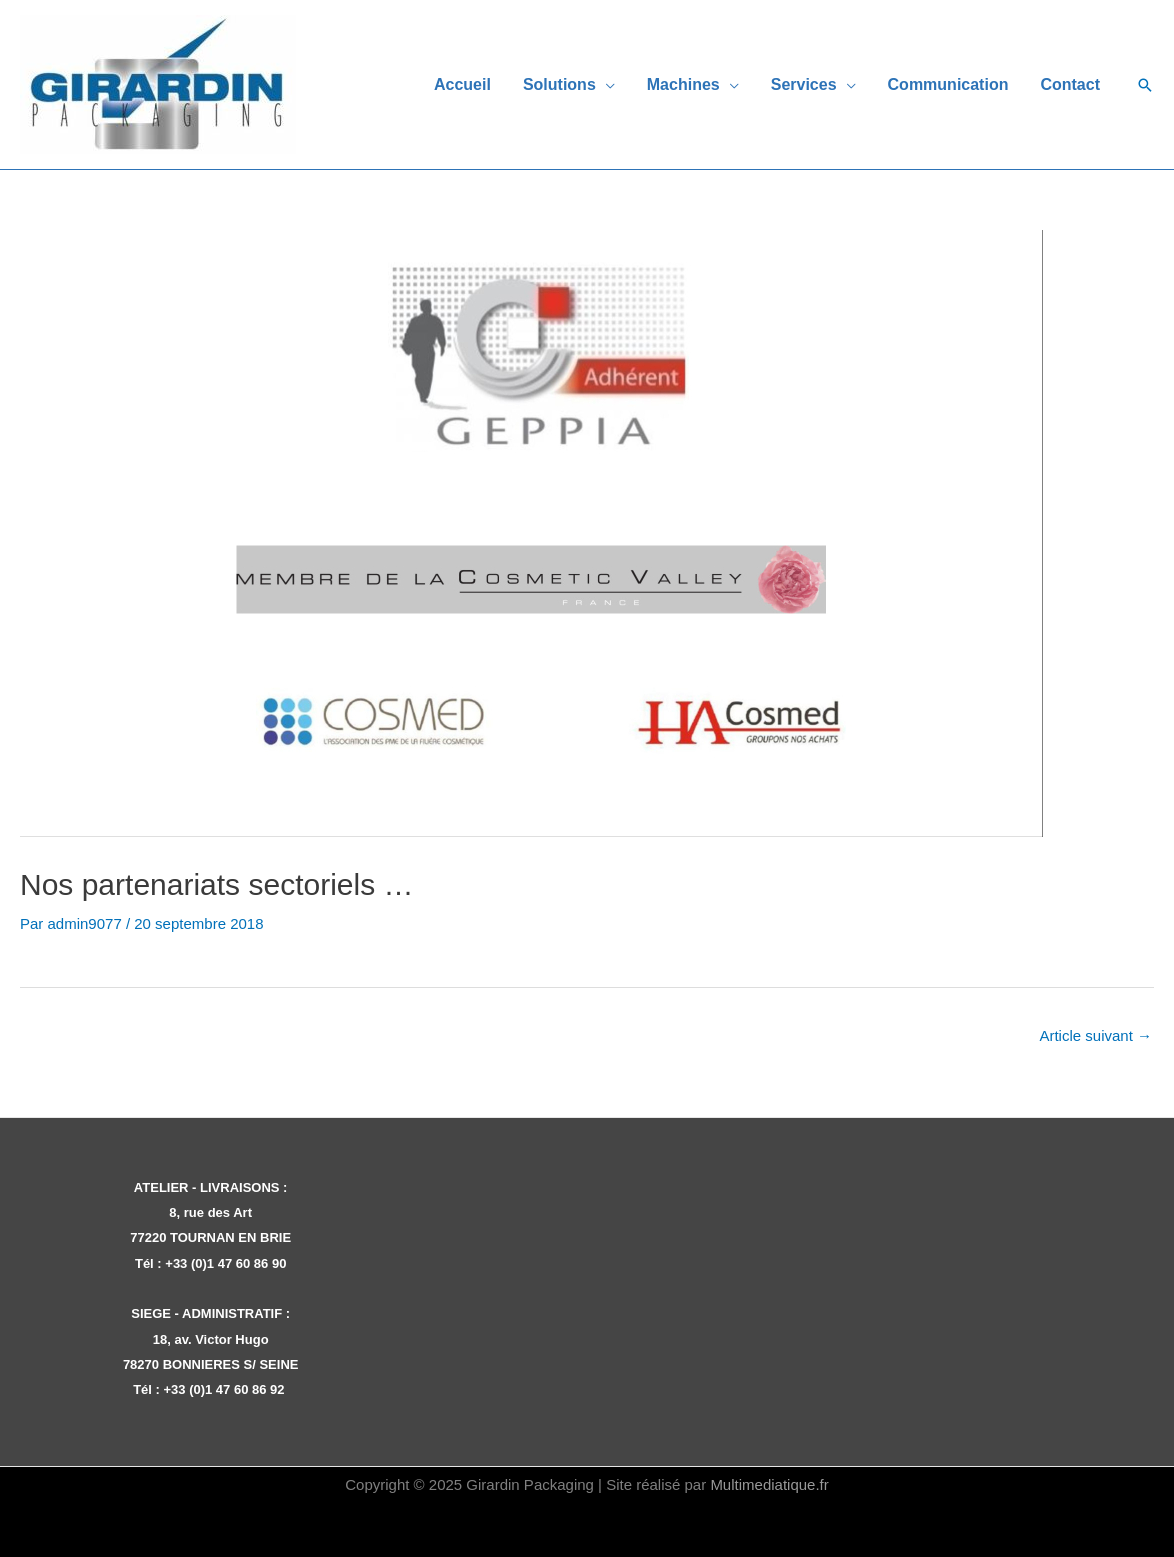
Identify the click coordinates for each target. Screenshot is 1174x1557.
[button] (1145, 85)
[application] (605, 84)
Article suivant (1095, 1035)
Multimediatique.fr (769, 1484)
